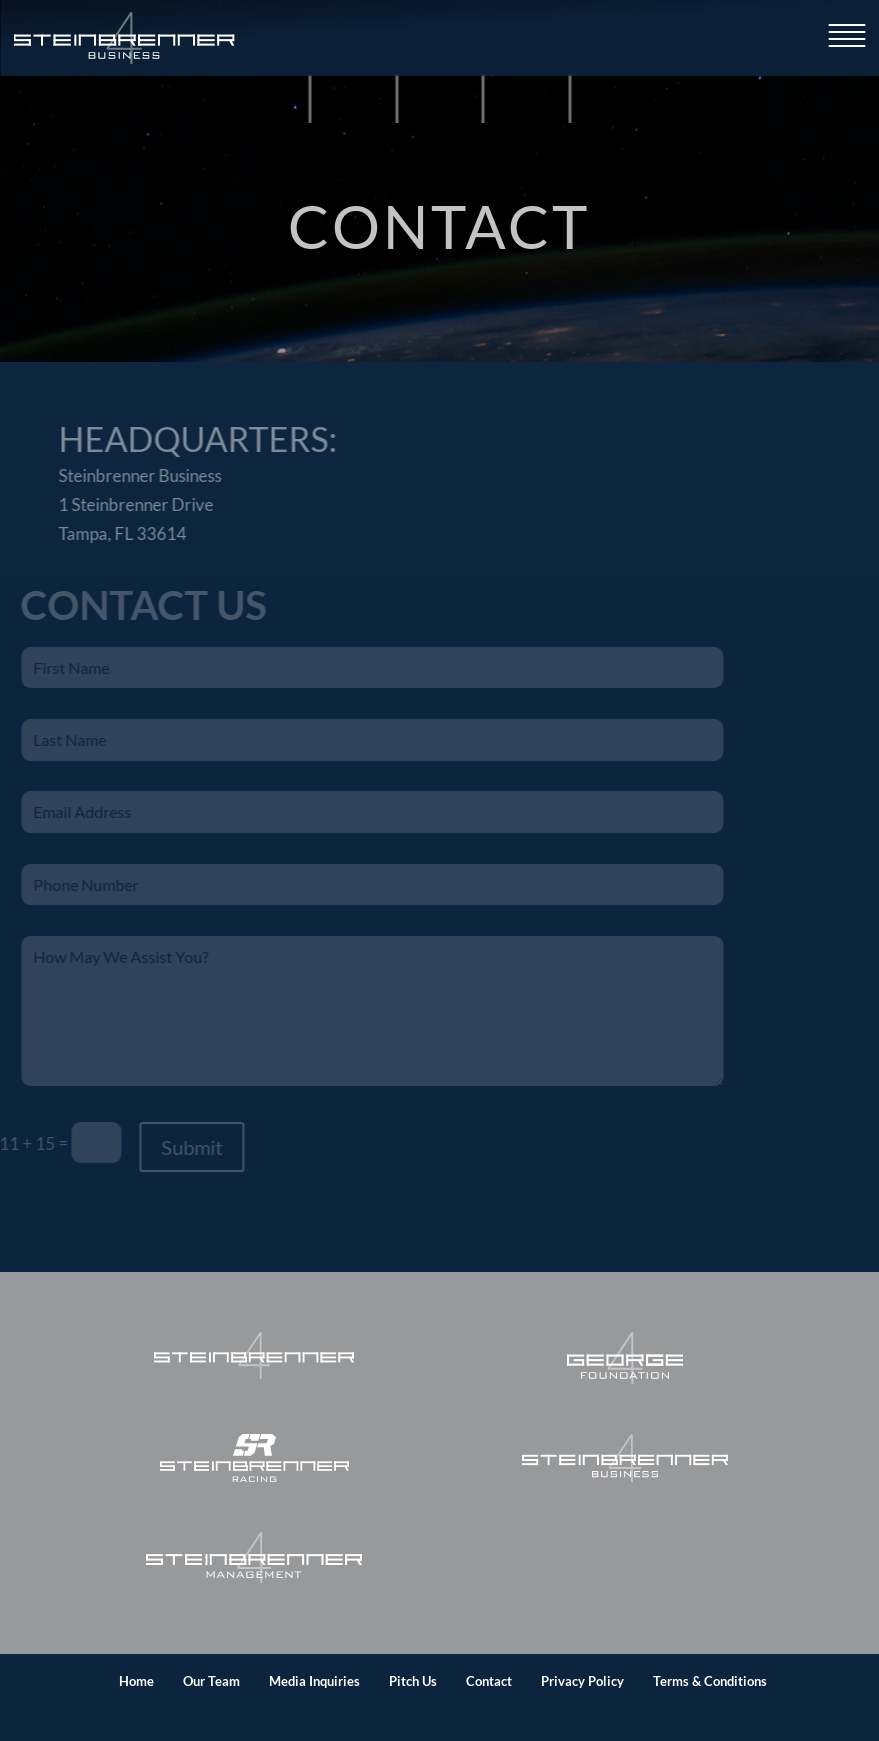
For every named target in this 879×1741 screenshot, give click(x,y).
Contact (489, 1681)
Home (136, 1681)
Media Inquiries (314, 1681)
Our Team (211, 1681)
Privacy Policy (582, 1681)
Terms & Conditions (710, 1681)
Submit (176, 1147)
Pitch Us (413, 1681)
